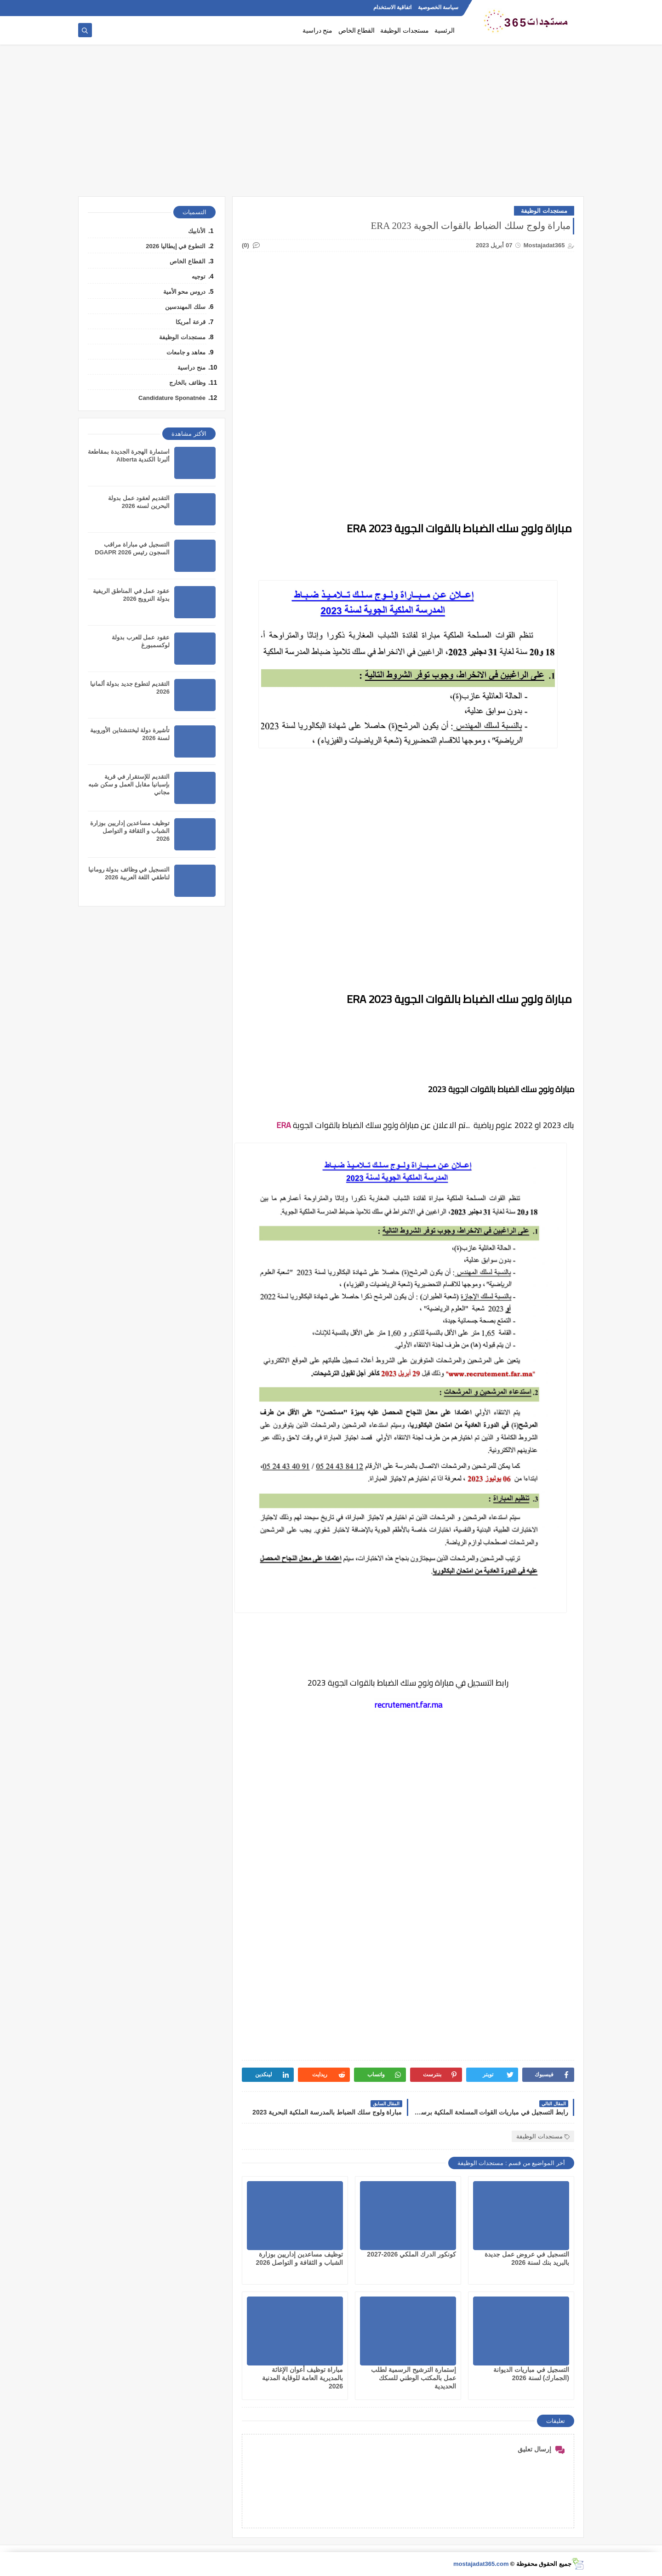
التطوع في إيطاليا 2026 (175, 246)
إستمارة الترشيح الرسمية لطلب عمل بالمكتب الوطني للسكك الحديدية (413, 2378)
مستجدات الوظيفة (404, 30)
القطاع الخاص (356, 30)
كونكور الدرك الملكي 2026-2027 (411, 2254)
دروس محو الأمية (184, 291)
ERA (283, 1125)
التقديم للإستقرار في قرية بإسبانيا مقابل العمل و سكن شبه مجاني (129, 784)
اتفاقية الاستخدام (392, 7)
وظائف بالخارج (187, 382)
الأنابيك (196, 231)
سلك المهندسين (185, 306)
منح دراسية (317, 30)
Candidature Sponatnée (171, 397)
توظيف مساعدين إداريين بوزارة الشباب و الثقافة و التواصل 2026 (130, 831)
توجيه (198, 276)
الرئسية (444, 30)
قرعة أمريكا (190, 322)
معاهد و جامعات (185, 352)
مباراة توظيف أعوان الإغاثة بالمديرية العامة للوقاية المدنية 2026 (302, 2378)
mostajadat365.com (481, 2563)
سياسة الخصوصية (438, 7)
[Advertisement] (331, 125)
